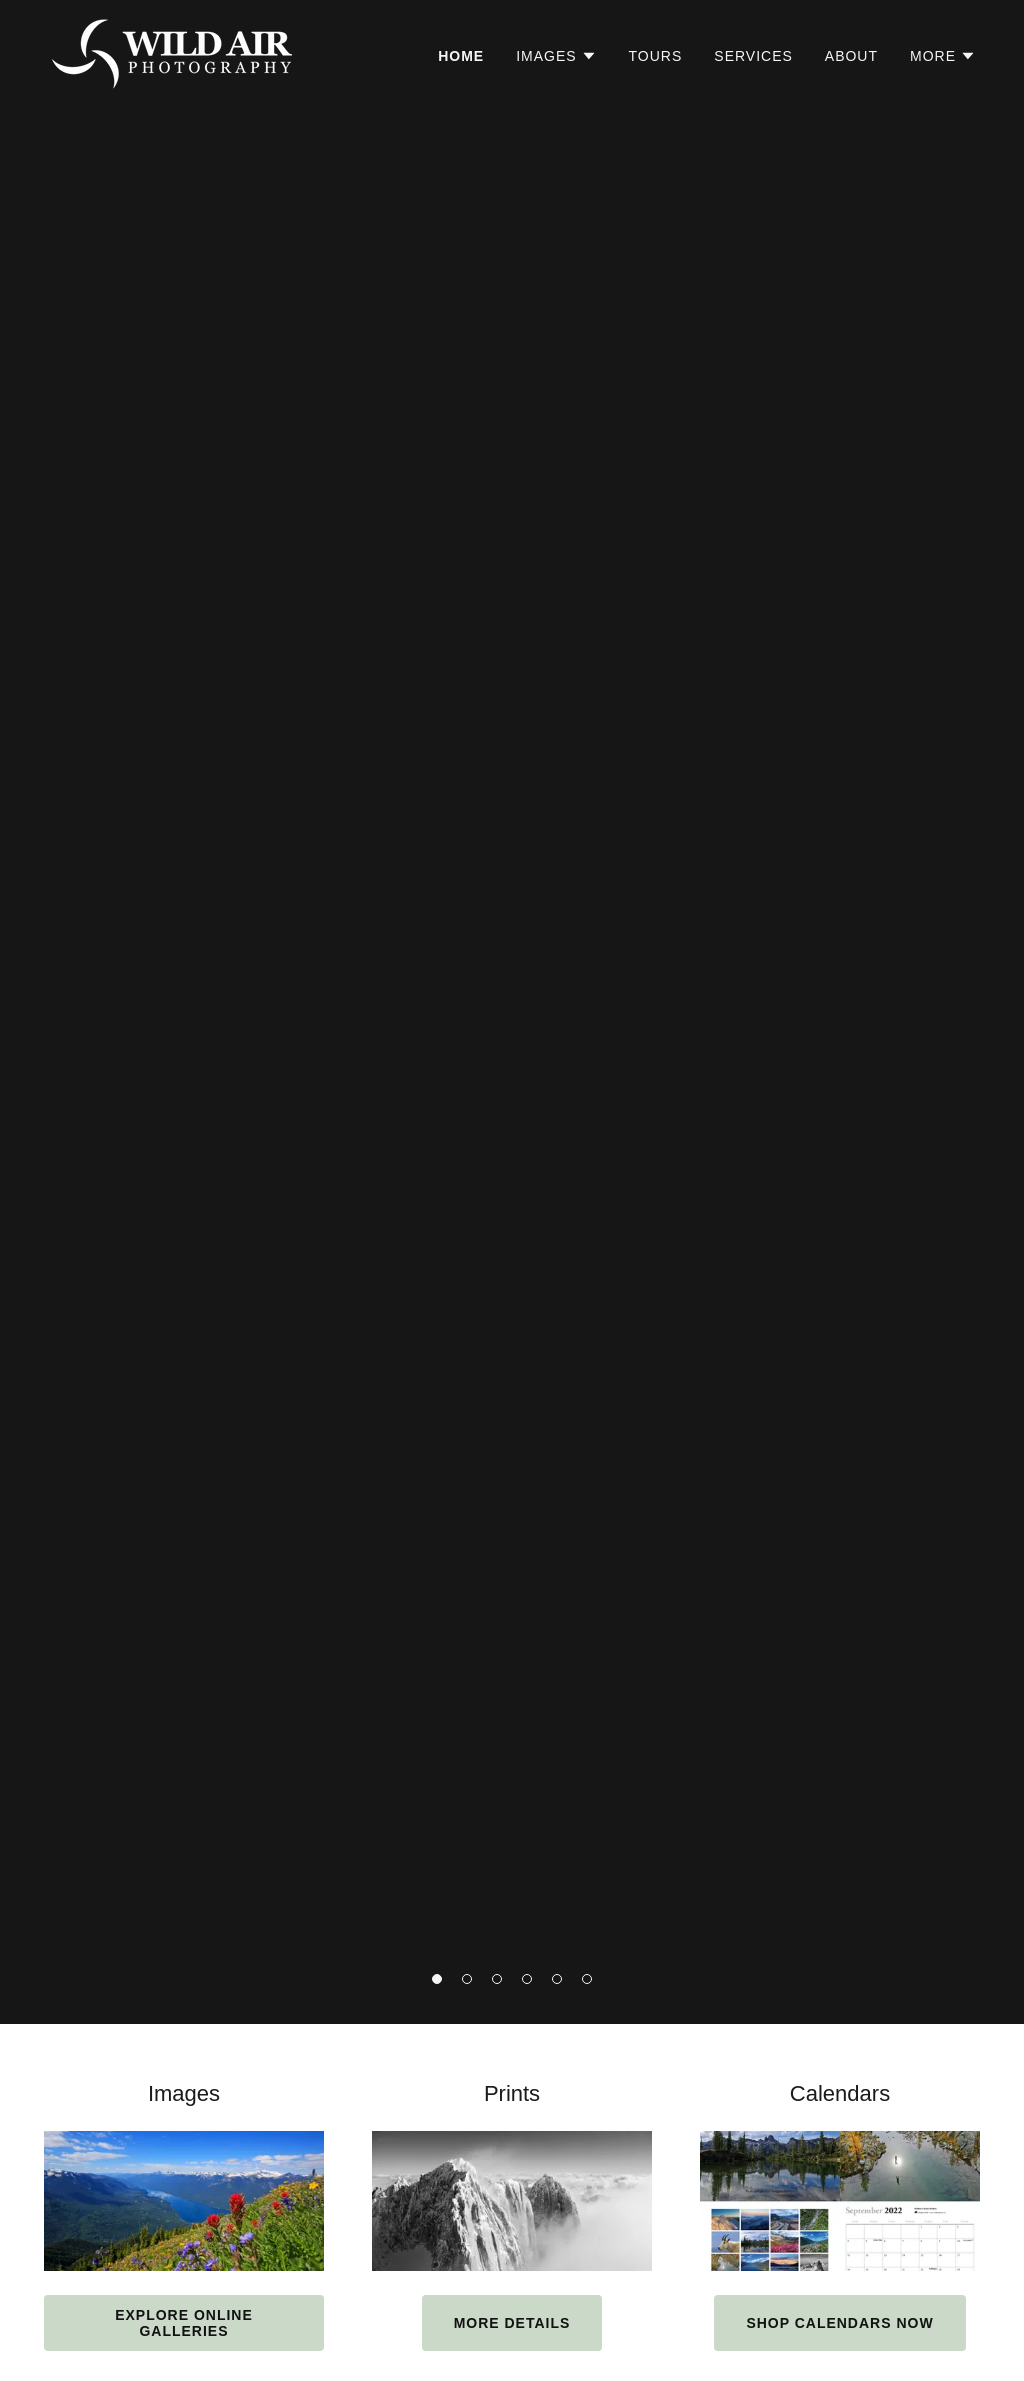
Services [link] (753, 56)
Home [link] (461, 56)
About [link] (851, 56)
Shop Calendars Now (839, 2323)
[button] (437, 1979)
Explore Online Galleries (184, 2323)
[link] (174, 52)
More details (512, 2323)
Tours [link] (656, 56)
